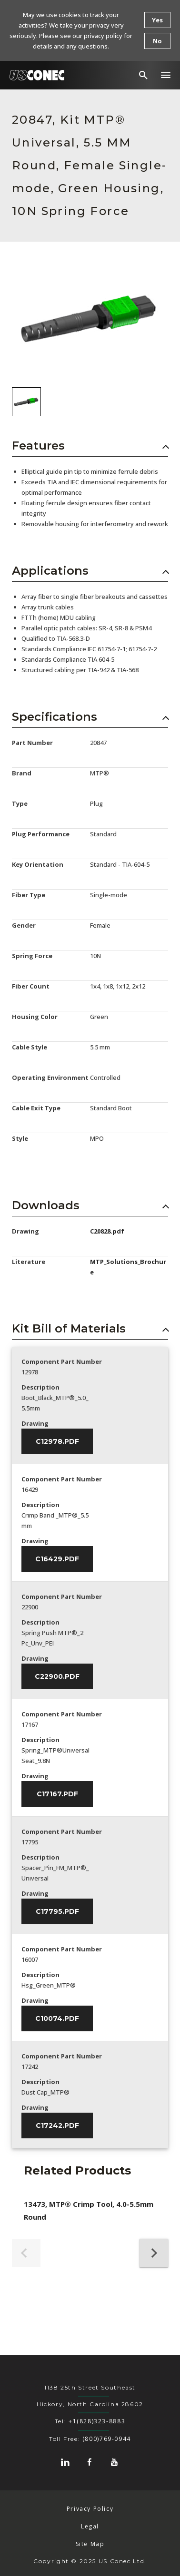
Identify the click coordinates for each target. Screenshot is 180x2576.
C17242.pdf (57, 2125)
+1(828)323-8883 (97, 2421)
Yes (157, 20)
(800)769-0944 (106, 2439)
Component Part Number (61, 1361)
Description (40, 1387)
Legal (90, 2526)
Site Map (90, 2544)
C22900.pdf (57, 1676)
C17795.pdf (57, 1911)
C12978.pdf (57, 1441)
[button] (165, 75)
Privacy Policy (90, 2509)
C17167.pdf (57, 1794)
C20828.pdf (107, 1231)
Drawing (35, 1423)
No (157, 41)
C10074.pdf (57, 2018)
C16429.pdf (57, 1559)
